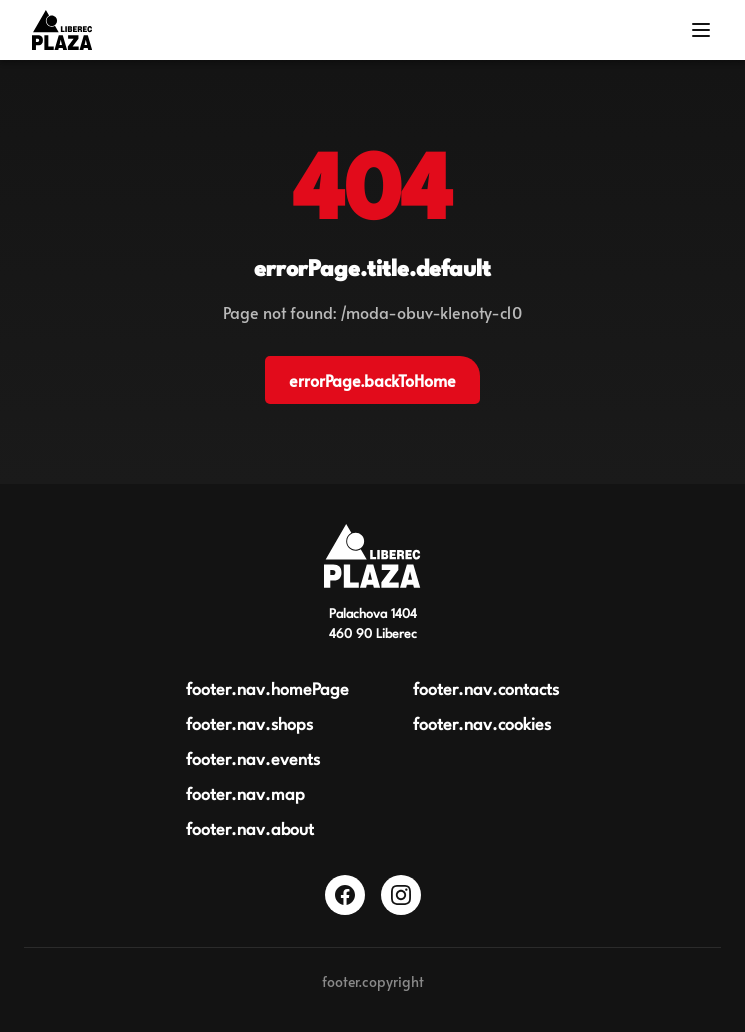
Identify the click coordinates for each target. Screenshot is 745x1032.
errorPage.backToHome (372, 380)
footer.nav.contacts (486, 690)
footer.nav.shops (249, 725)
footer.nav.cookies (482, 725)
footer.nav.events (253, 760)
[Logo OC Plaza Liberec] (62, 30)
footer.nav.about (250, 830)
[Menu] (701, 30)
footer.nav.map (245, 795)
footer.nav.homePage (267, 690)
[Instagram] (401, 895)
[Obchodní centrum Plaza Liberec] (372, 556)
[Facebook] (345, 895)
